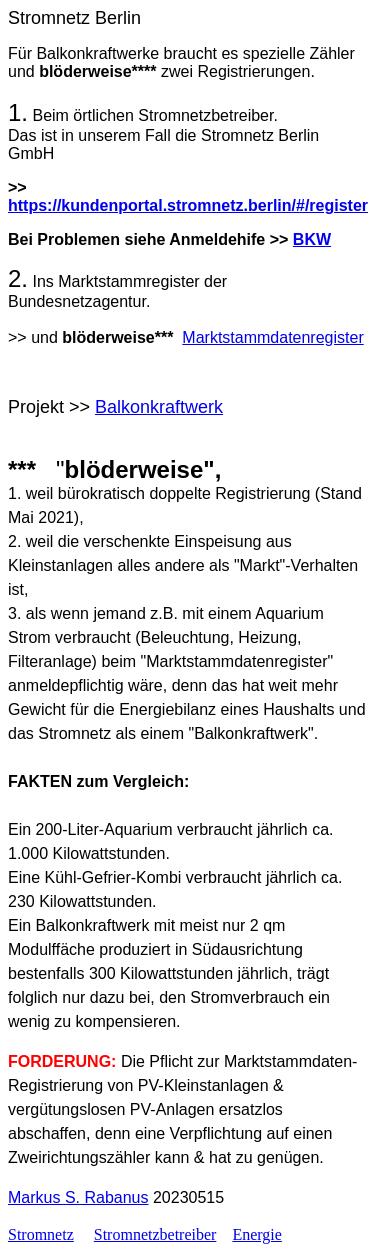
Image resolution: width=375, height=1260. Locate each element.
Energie (256, 1234)
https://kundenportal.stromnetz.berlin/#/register (188, 205)
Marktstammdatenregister (272, 337)
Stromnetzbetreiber (155, 1234)
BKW (312, 239)
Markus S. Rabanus (78, 1197)
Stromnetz (41, 1234)
